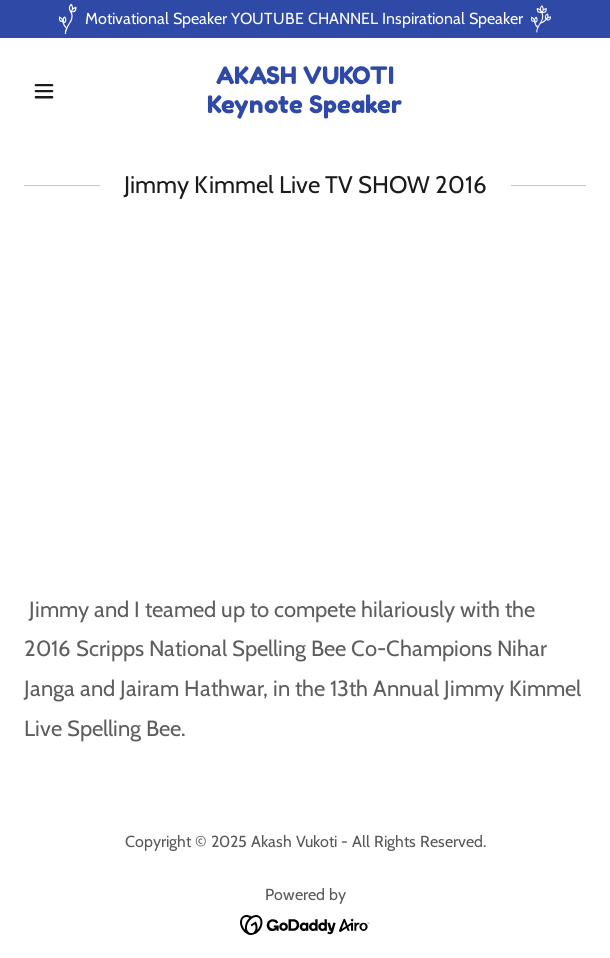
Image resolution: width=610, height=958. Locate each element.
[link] (304, 107)
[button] (66, 91)
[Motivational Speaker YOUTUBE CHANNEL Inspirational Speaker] (305, 19)
